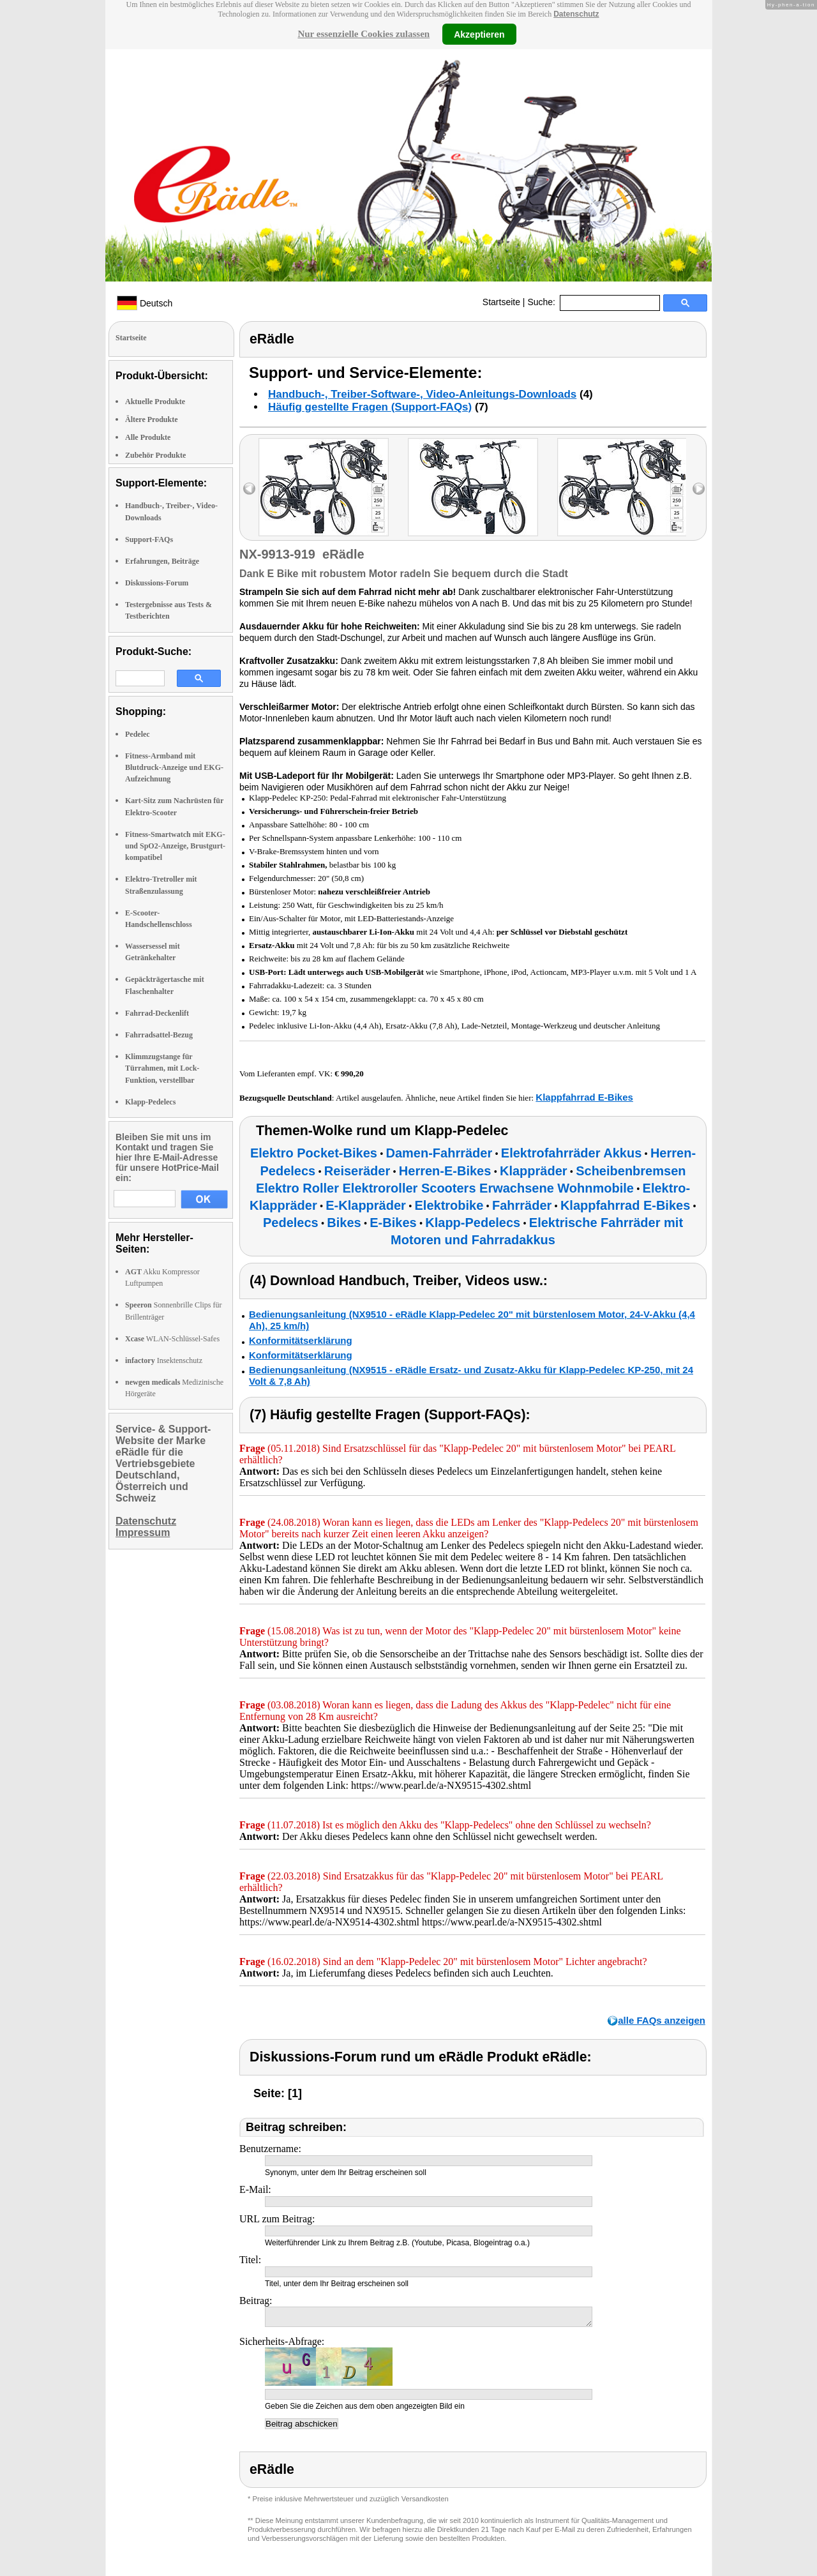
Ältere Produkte (151, 419)
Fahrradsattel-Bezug (159, 1034)
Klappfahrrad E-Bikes (584, 1097)
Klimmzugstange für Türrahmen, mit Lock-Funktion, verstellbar (162, 1068)
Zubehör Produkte (155, 455)
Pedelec (137, 734)
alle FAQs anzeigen (661, 2020)
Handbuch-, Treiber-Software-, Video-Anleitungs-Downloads (422, 394)
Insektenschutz (163, 1360)
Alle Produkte (147, 437)
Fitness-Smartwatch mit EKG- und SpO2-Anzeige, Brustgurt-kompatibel (175, 846)
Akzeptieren (479, 34)
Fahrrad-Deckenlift (157, 1013)
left (249, 489)
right (699, 489)
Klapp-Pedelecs (150, 1101)
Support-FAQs (149, 539)
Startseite (501, 302)
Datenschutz (576, 14)
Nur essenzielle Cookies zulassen (363, 34)
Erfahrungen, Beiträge (162, 561)
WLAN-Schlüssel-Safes (172, 1338)
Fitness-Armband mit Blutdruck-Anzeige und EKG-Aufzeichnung (174, 767)
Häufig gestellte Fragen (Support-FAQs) (370, 407)
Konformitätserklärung (300, 1340)
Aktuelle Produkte (155, 401)
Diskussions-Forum (156, 582)
